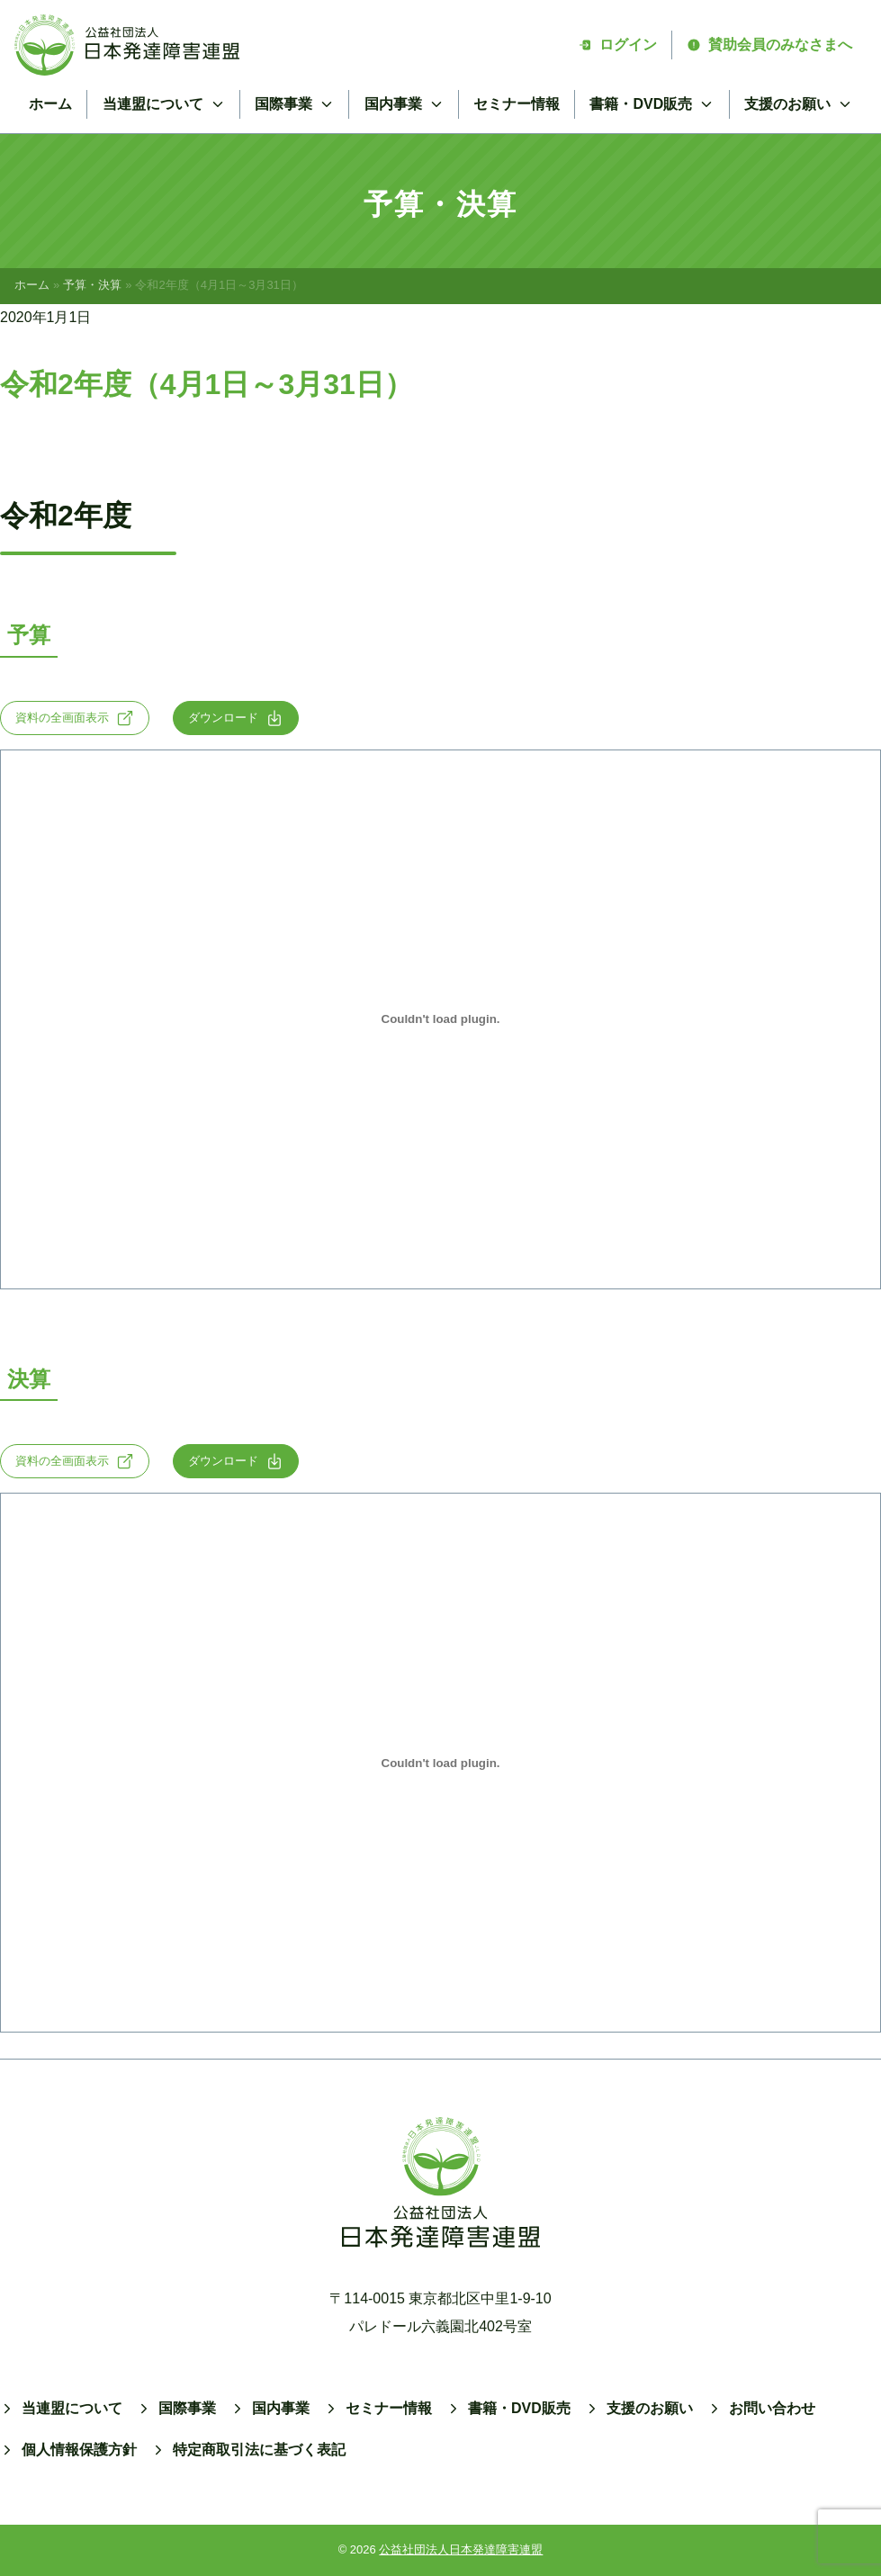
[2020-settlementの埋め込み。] (440, 1763)
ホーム (50, 104)
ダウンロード (235, 718)
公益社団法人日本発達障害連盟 (461, 2549)
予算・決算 (92, 285)
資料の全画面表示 (74, 718)
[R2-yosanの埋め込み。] (440, 1019)
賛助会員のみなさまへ (769, 44)
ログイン (617, 44)
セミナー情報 (516, 104)
